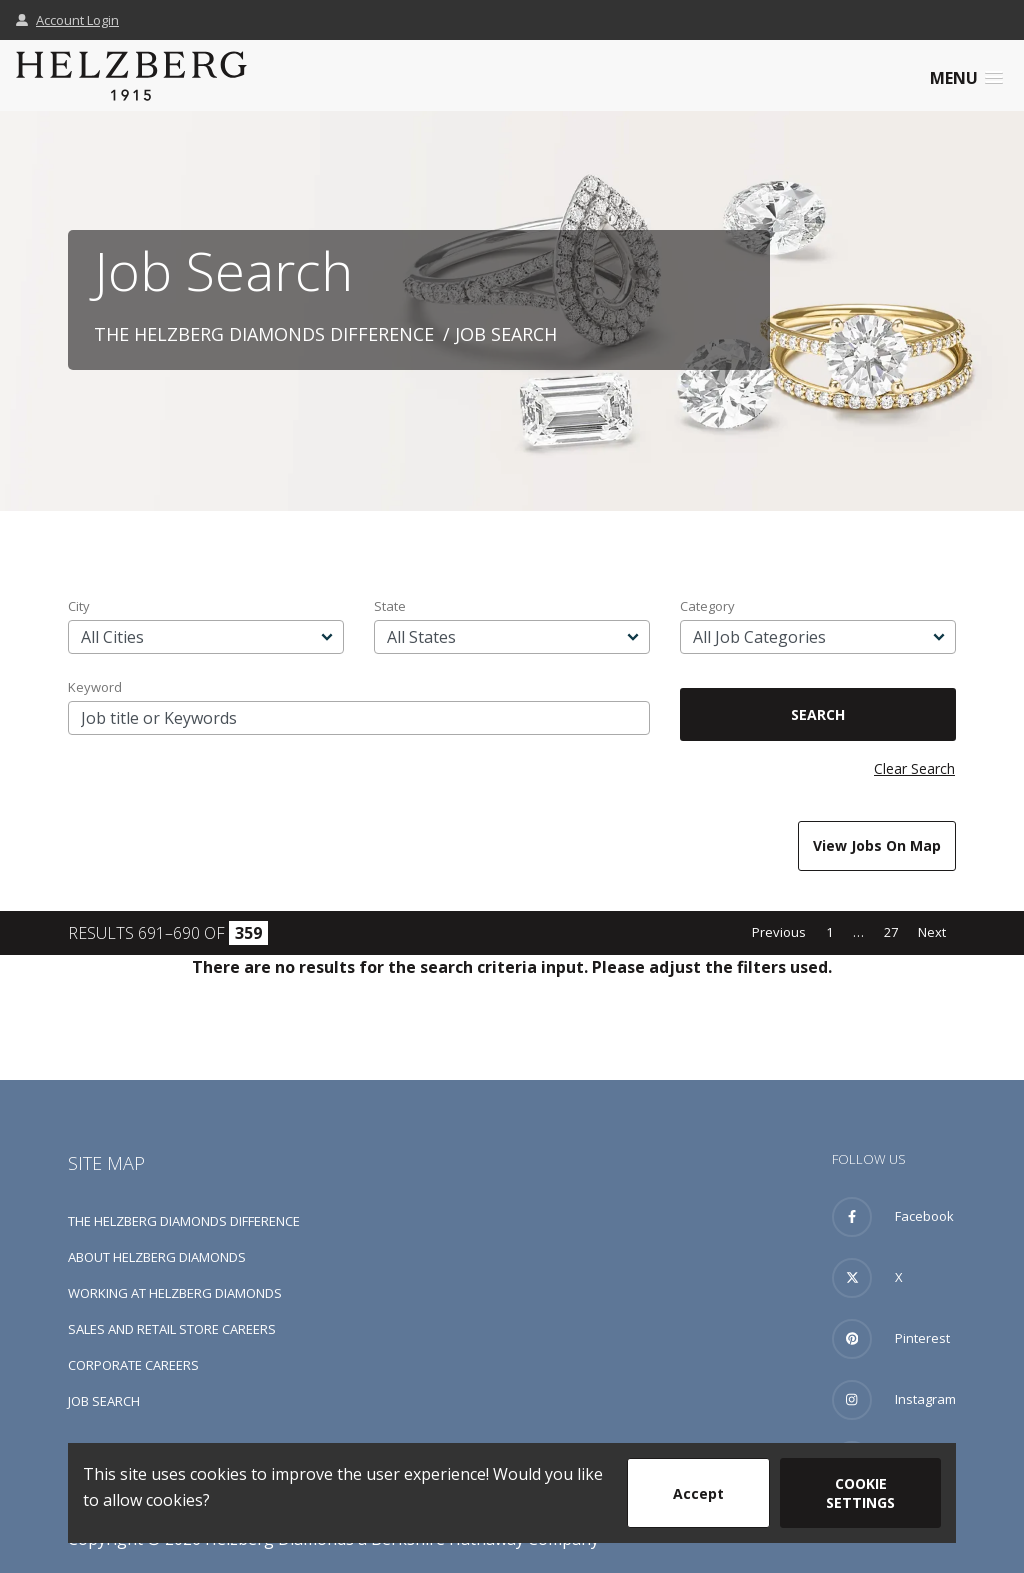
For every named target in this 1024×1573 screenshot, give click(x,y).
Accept (698, 1493)
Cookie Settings (860, 1493)
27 (891, 932)
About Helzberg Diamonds (157, 1257)
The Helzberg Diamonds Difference (264, 334)
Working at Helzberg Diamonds (175, 1293)
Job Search (104, 1401)
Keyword (95, 687)
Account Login (67, 20)
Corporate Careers (133, 1365)
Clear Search (914, 768)
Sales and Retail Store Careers (172, 1329)
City (79, 606)
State (390, 606)
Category (707, 606)
